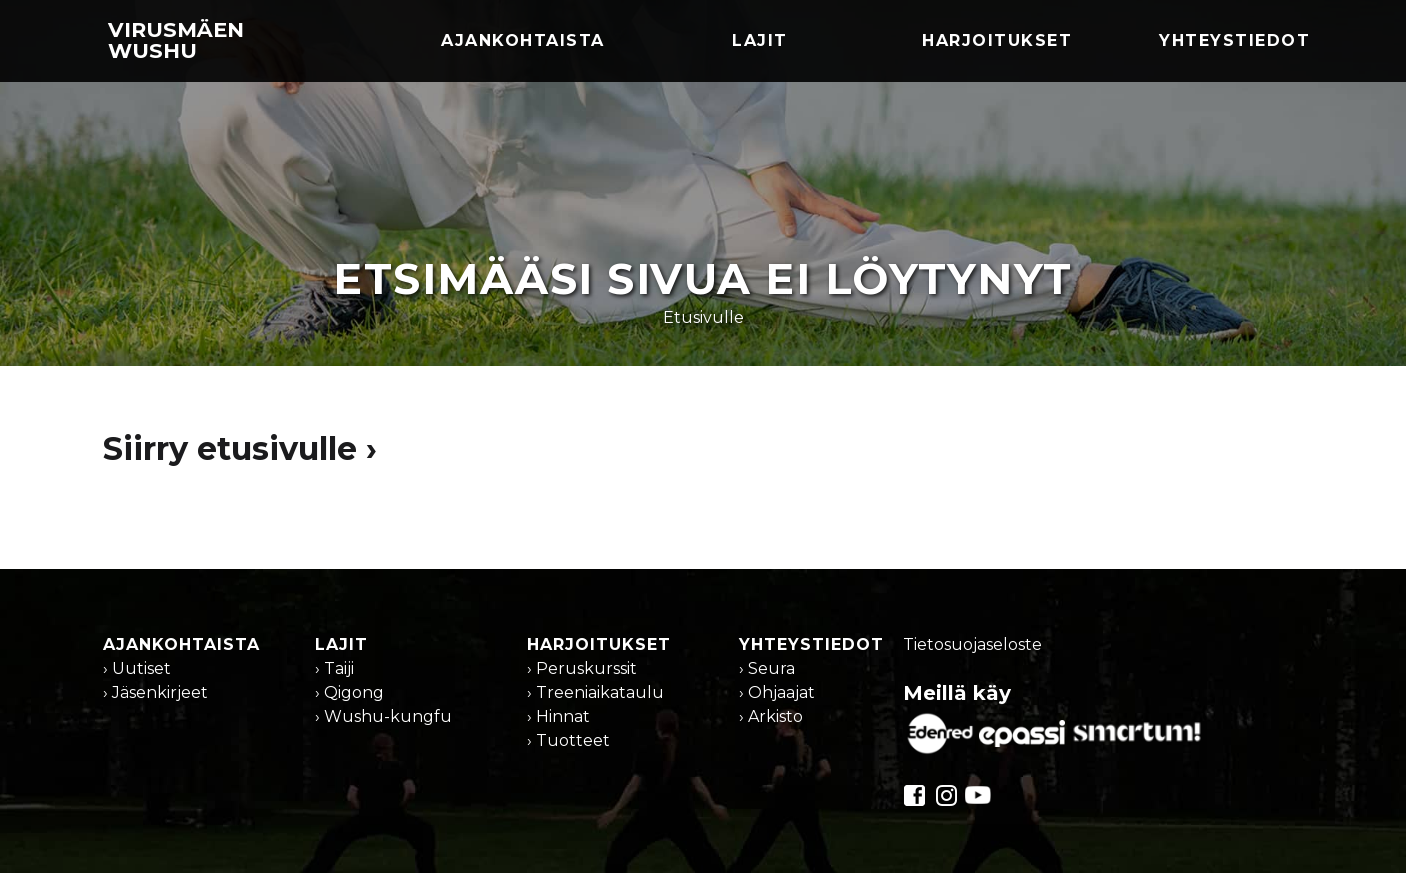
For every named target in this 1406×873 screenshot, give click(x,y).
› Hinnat (558, 716)
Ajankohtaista (523, 40)
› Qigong (349, 692)
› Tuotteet (568, 740)
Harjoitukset (997, 40)
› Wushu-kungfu (383, 716)
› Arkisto (771, 716)
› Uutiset (137, 668)
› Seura (767, 668)
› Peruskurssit (582, 668)
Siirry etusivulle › (240, 448)
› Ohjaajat (777, 692)
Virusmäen (176, 40)
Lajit (760, 40)
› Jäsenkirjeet (155, 692)
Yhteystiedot (1234, 40)
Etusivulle (703, 317)
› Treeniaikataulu (595, 692)
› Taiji (334, 668)
